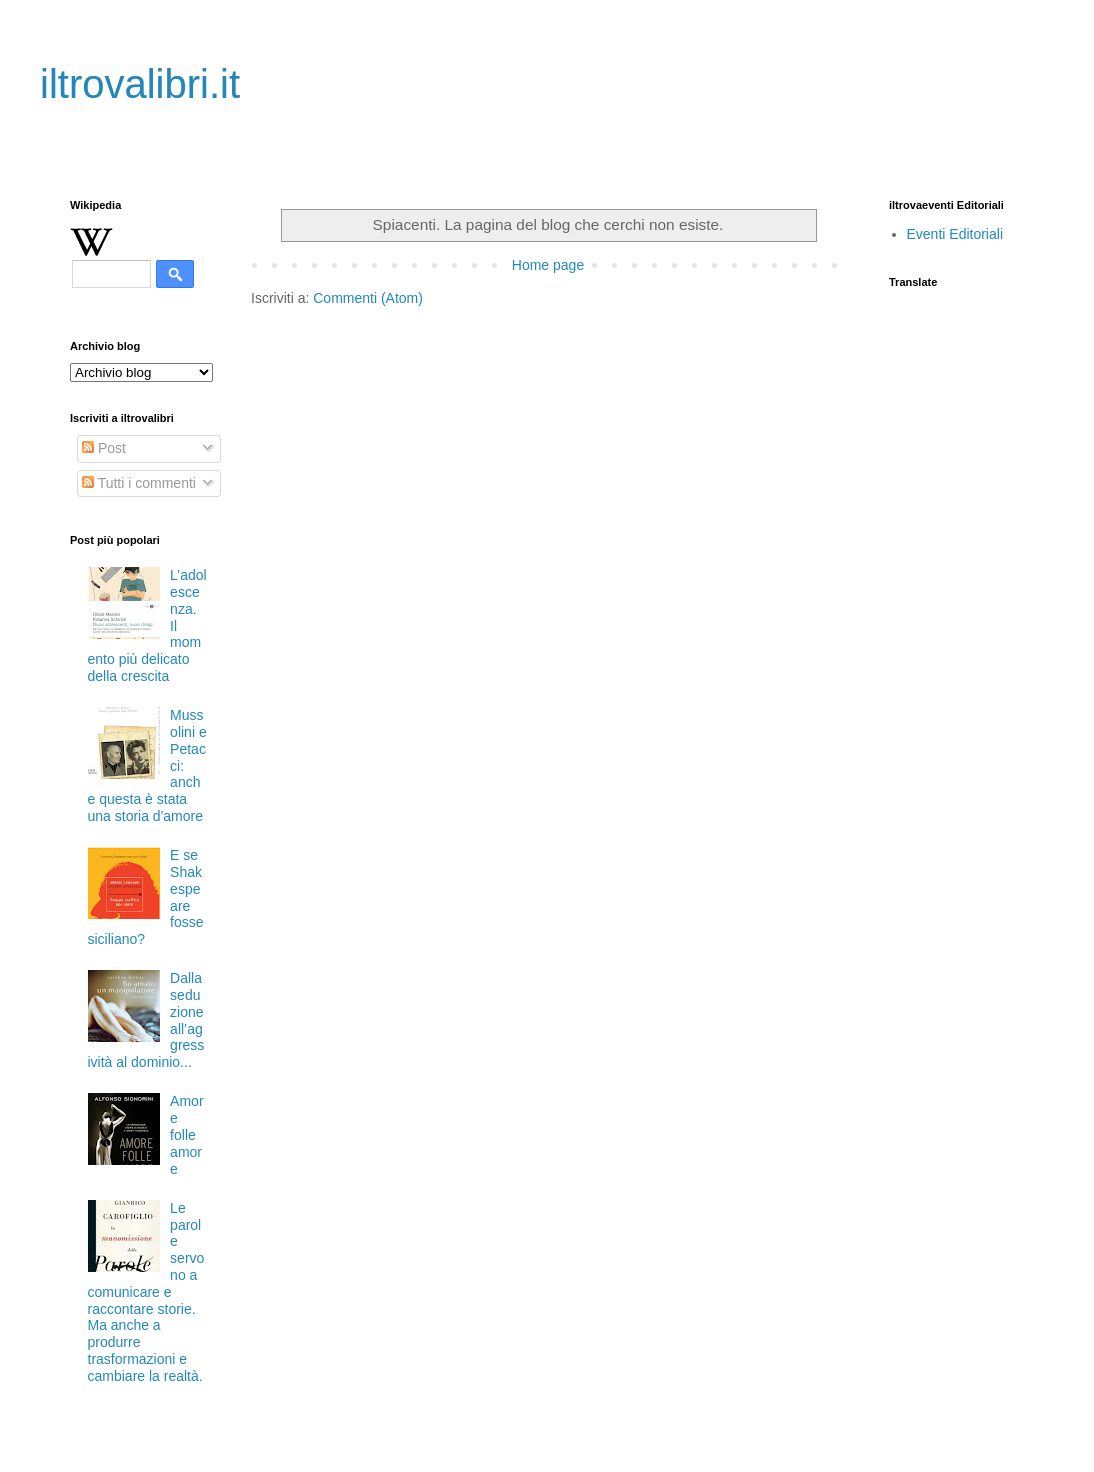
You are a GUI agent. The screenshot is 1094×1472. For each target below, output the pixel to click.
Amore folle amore (186, 1134)
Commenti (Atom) (368, 298)
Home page (548, 265)
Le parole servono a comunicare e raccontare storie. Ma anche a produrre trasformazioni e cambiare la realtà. (146, 1292)
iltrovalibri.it (140, 84)
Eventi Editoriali (955, 234)
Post (104, 448)
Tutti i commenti (139, 483)
